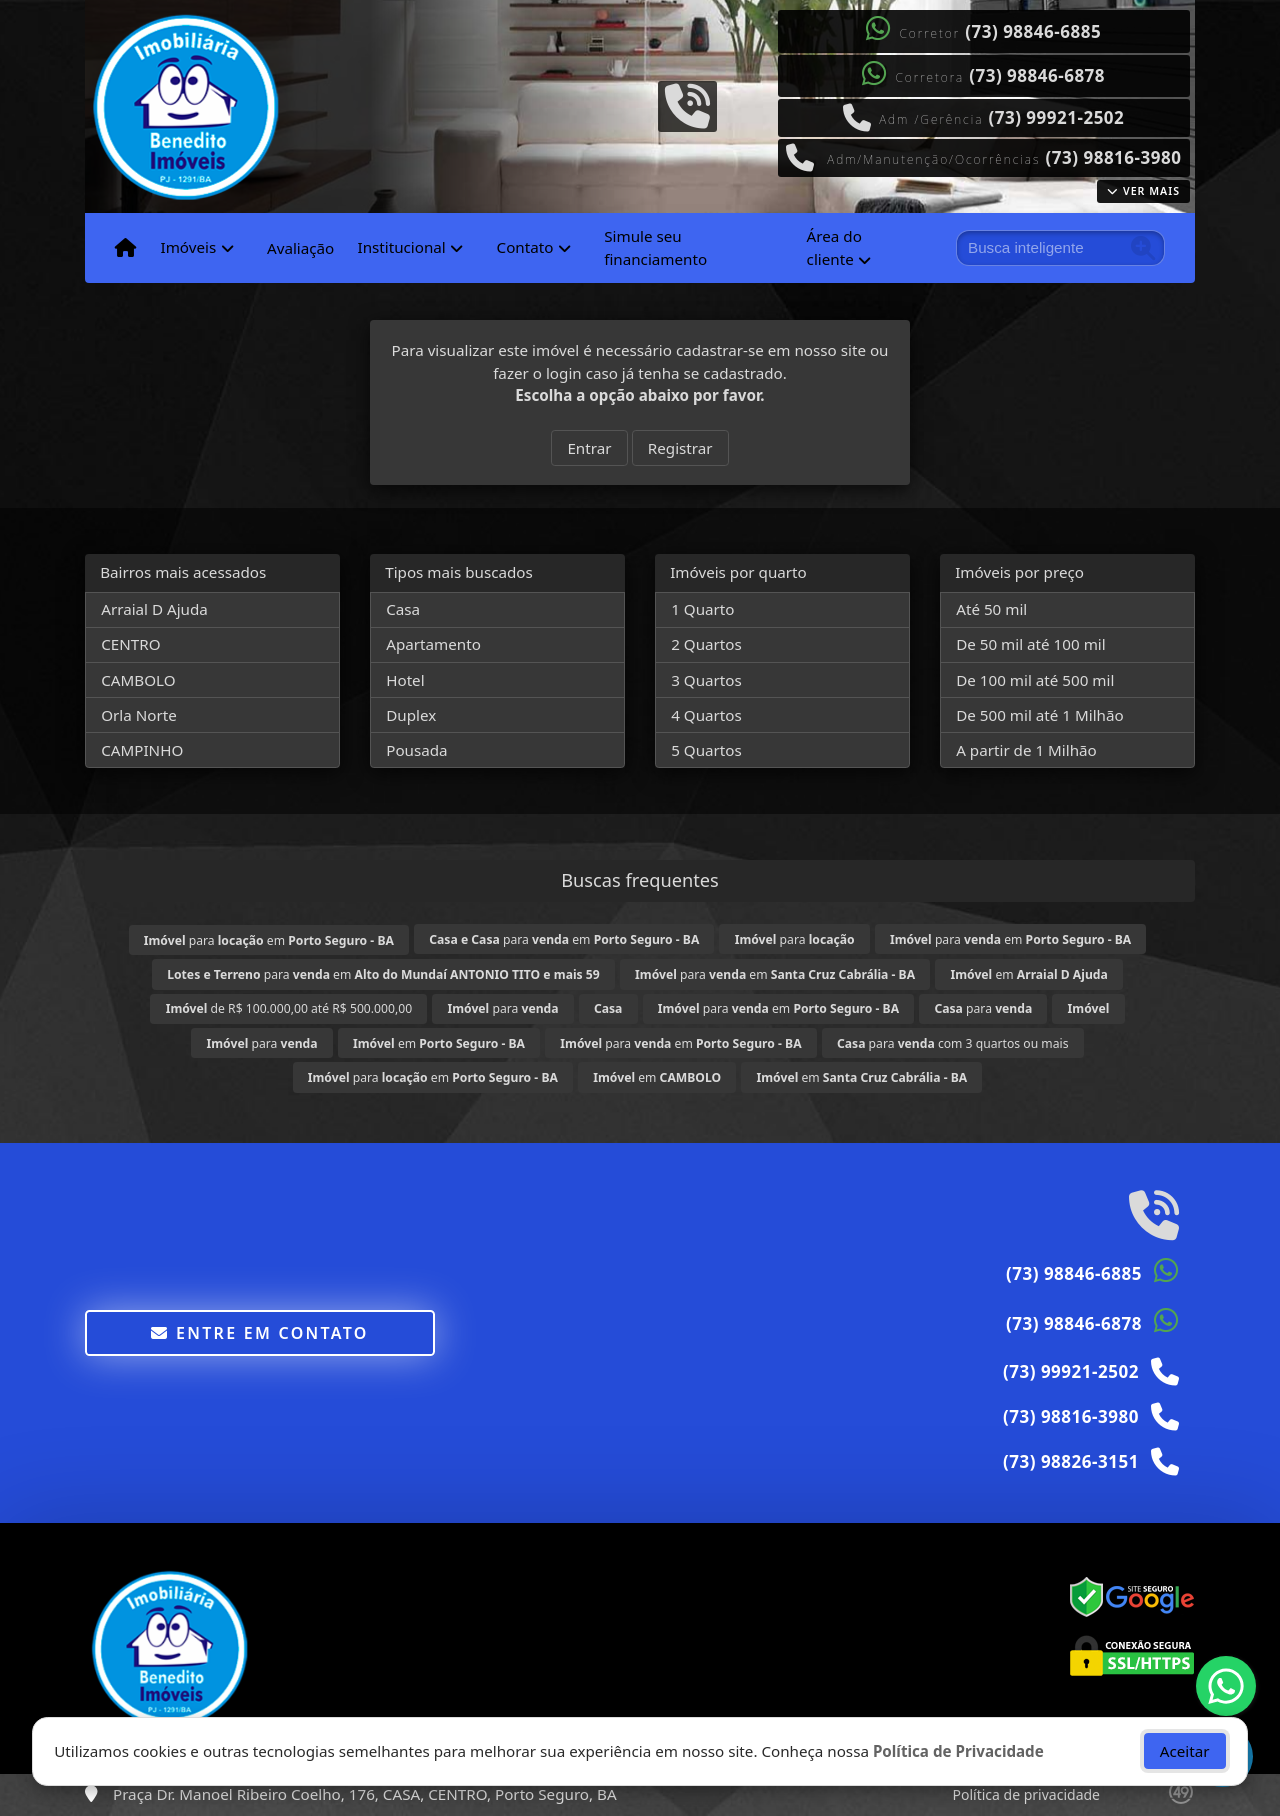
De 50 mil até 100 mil (1030, 644)
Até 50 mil (991, 609)
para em (269, 940)
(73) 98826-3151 (1071, 1461)
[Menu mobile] (125, 248)
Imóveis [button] (188, 247)
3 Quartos (706, 680)
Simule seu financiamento (655, 247)
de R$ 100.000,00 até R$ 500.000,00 (289, 1008)
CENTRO (130, 644)
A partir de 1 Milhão (1026, 750)
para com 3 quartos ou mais (953, 1043)
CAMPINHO (142, 750)
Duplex (411, 715)
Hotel (405, 680)
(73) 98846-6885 (1033, 31)
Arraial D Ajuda (154, 609)
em (1028, 974)
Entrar (589, 448)
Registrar (680, 448)
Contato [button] (525, 247)
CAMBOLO (138, 680)
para (795, 939)
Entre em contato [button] (259, 1333)
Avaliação (300, 248)
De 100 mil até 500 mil (1035, 680)
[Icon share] (687, 104)
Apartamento (433, 644)
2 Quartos (706, 644)
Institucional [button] (401, 247)
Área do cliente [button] (834, 247)
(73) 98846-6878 (1037, 75)
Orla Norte (139, 715)
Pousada (416, 750)
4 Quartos (706, 715)
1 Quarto (702, 609)
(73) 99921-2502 (1056, 117)
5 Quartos (706, 750)
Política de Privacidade (958, 1751)
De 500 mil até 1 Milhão (1039, 715)
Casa (403, 609)
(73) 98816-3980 (1114, 157)
